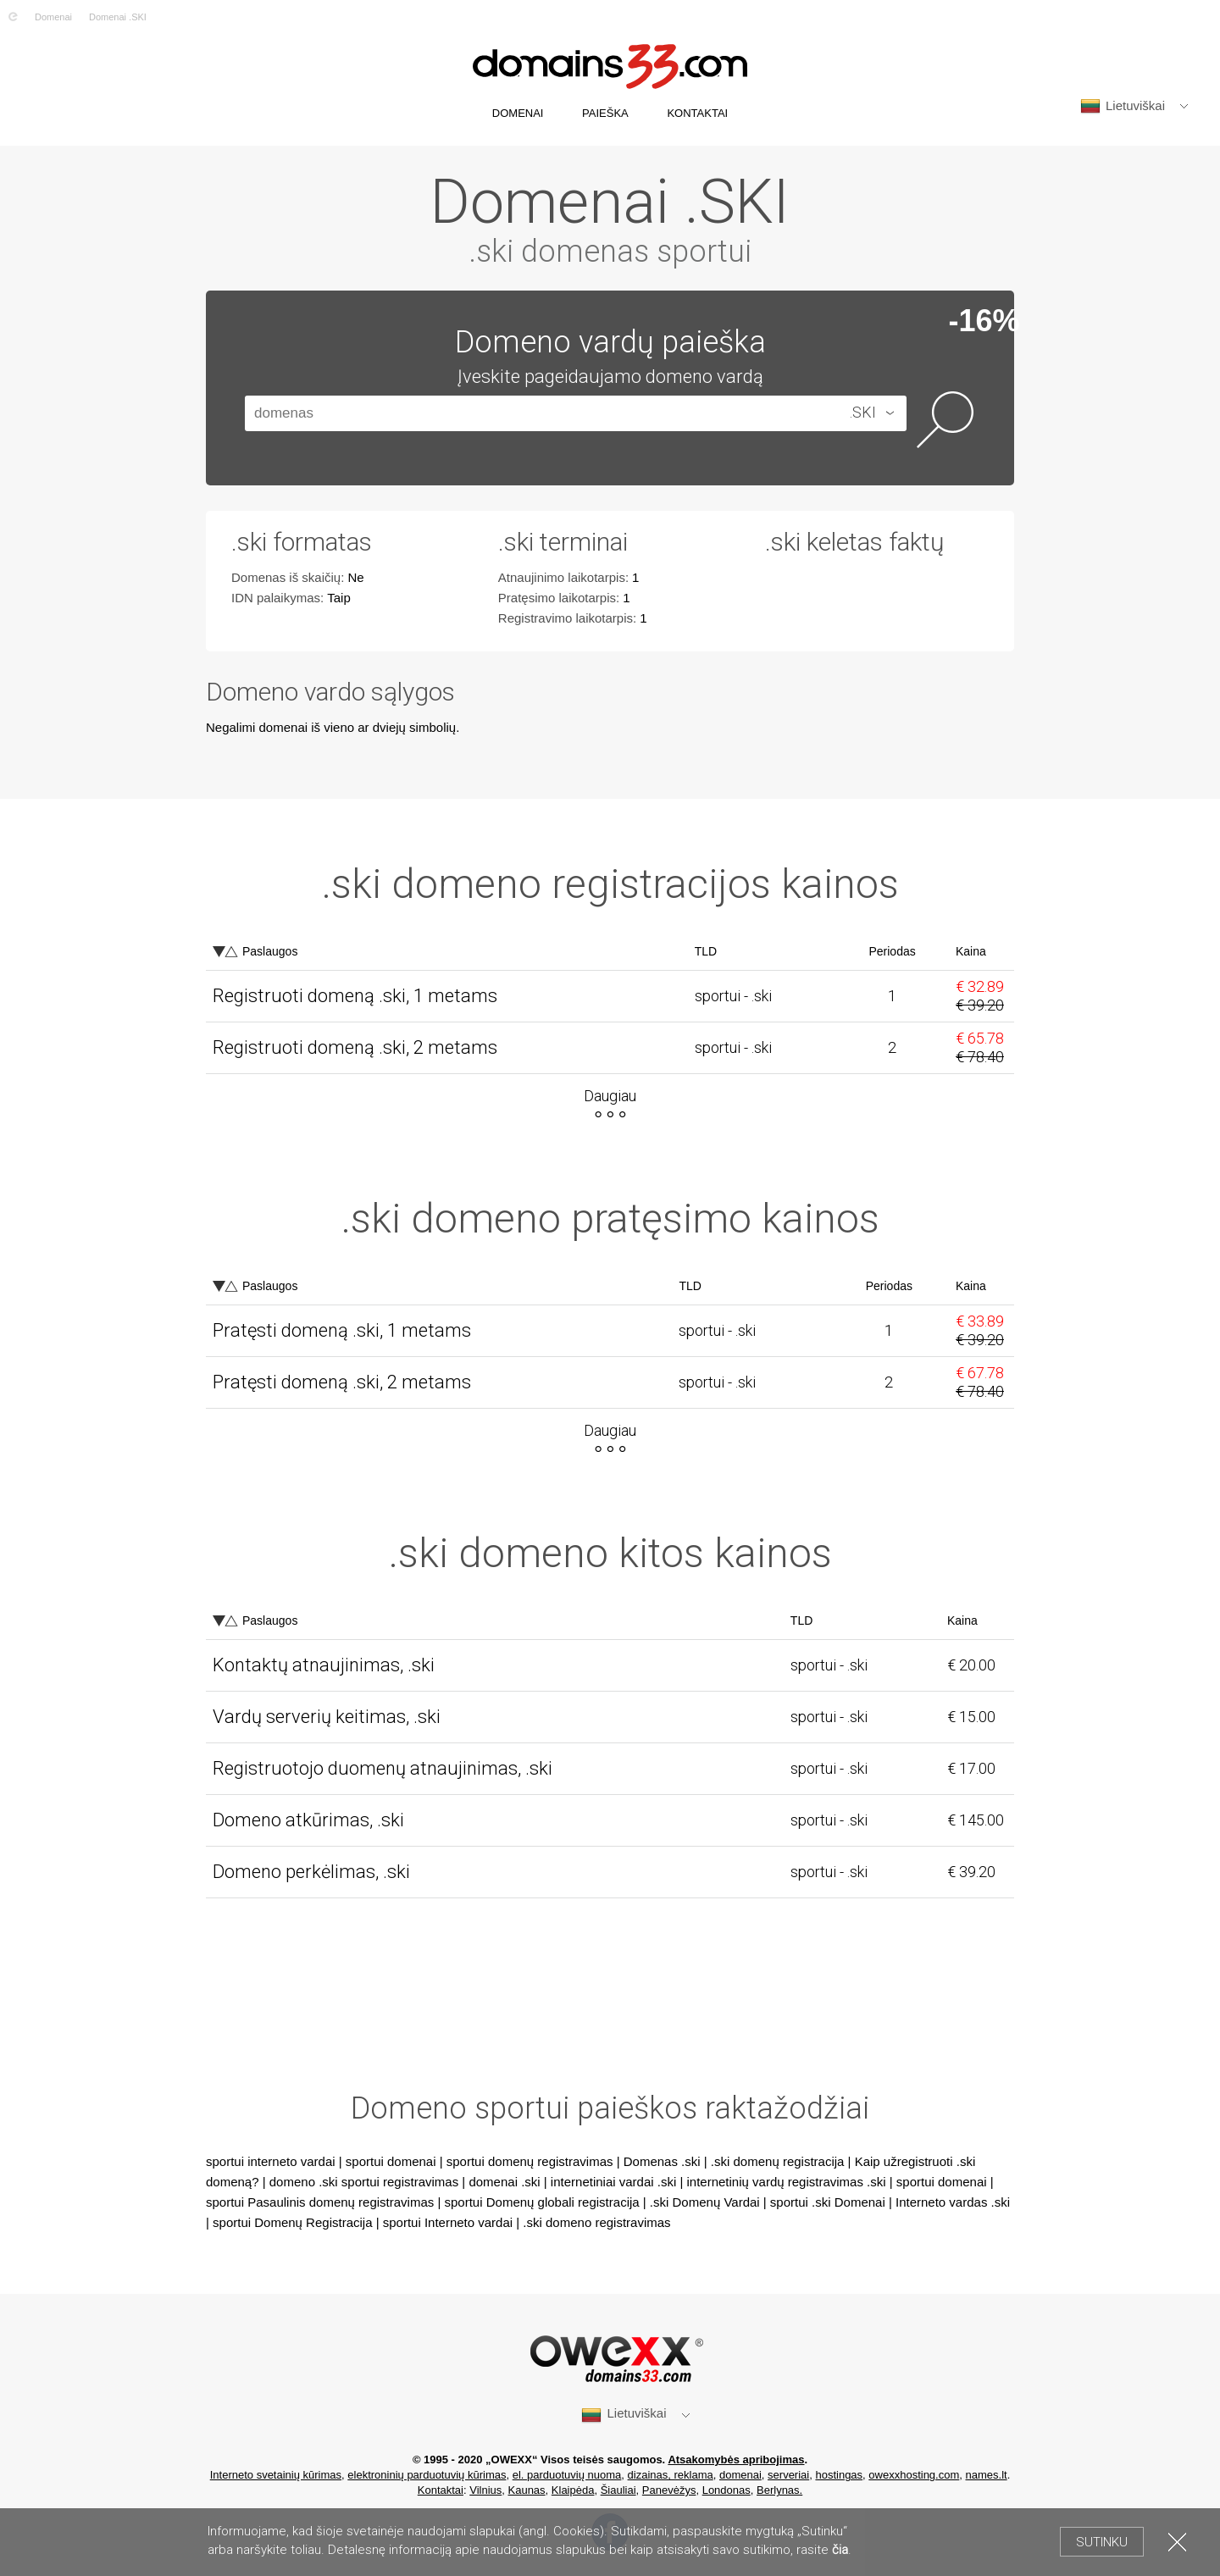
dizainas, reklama (670, 2474)
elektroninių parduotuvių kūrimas (426, 2474)
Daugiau (610, 1096)
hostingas (838, 2474)
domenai (740, 2474)
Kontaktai (440, 2490)
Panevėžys (669, 2490)
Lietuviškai (1122, 106)
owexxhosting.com (913, 2474)
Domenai (53, 17)
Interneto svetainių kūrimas (275, 2474)
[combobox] (856, 413)
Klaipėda (573, 2490)
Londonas (726, 2490)
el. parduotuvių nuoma (567, 2474)
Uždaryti (1177, 2541)
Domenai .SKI (118, 17)
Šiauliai (618, 2490)
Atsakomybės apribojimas (736, 2459)
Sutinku (1102, 2542)
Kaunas (527, 2490)
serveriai (788, 2474)
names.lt (986, 2474)
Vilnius (485, 2490)
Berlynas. (779, 2490)
